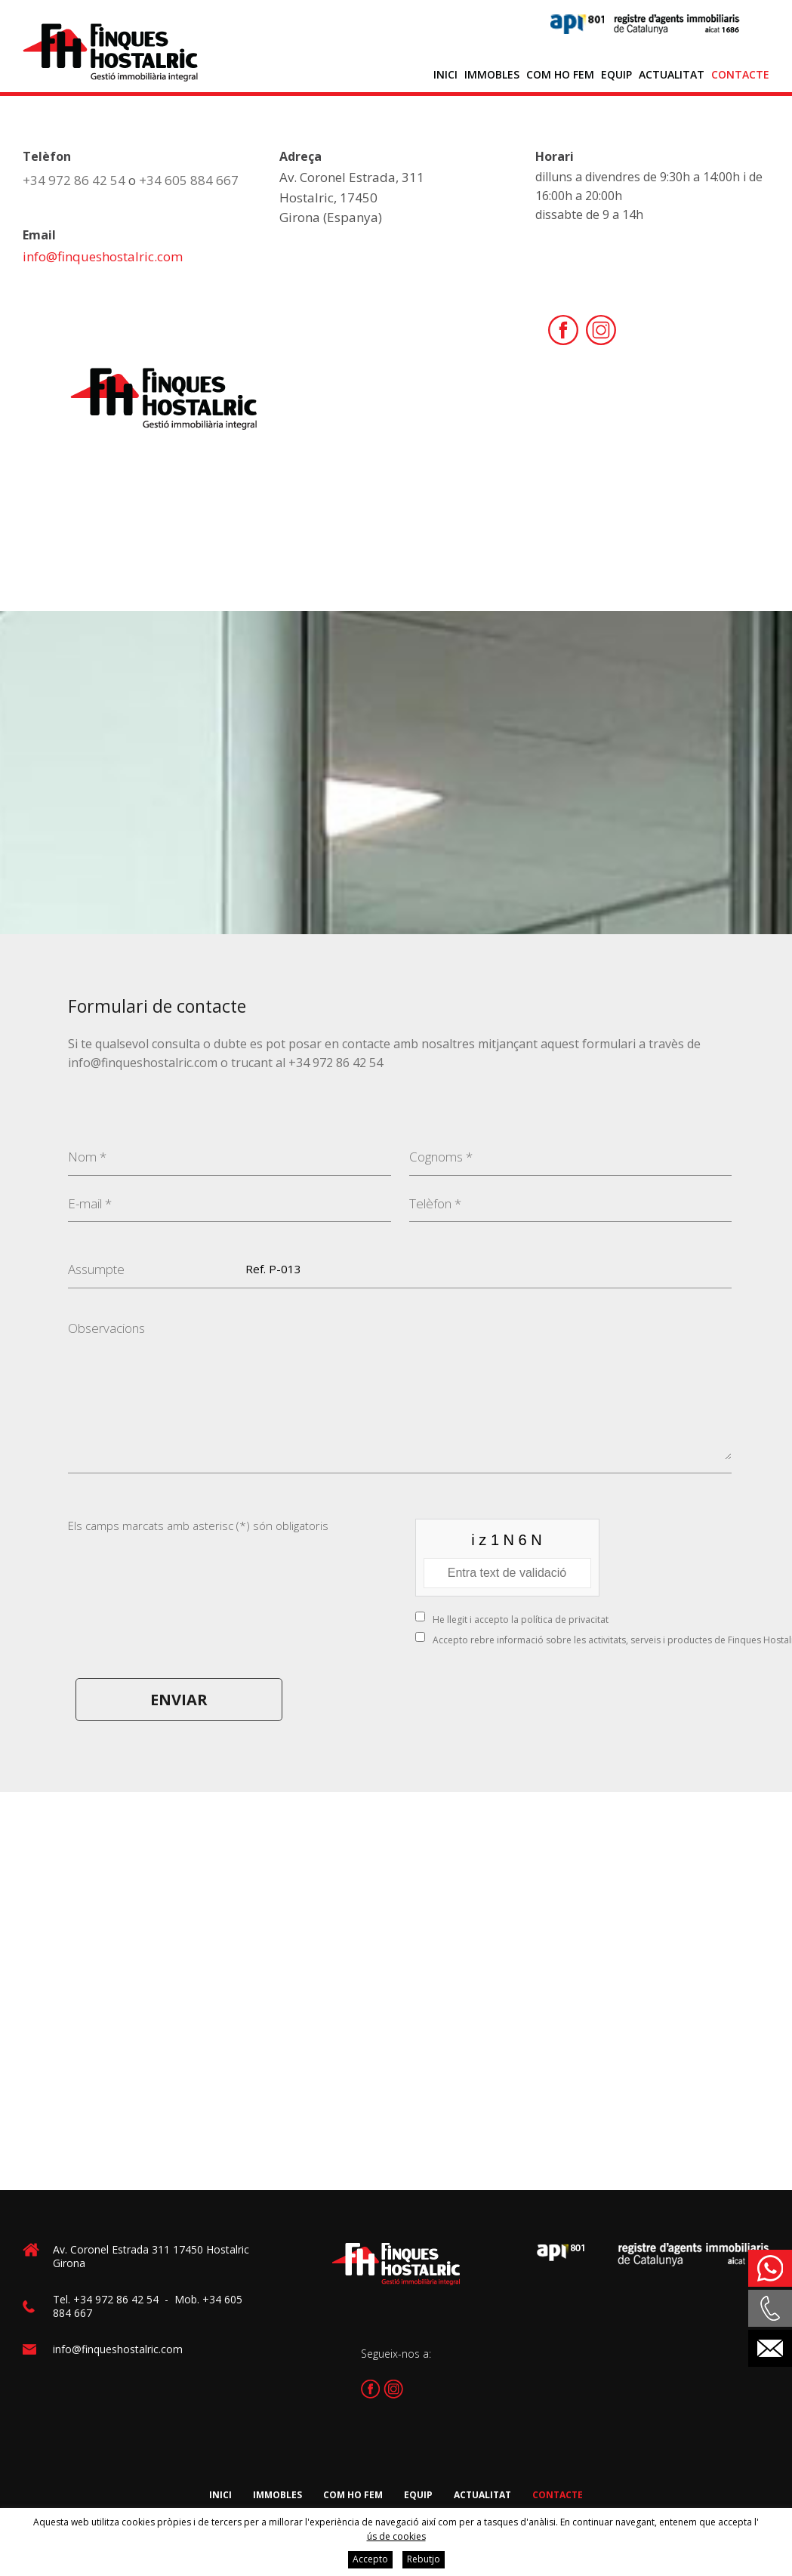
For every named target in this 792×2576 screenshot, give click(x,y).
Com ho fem (560, 74)
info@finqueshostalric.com (103, 256)
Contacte (740, 74)
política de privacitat (565, 1619)
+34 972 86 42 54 (74, 180)
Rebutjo (423, 2559)
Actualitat (671, 74)
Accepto (370, 2559)
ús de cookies (396, 2536)
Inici (445, 74)
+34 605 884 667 (189, 180)
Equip (616, 74)
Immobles (491, 74)
